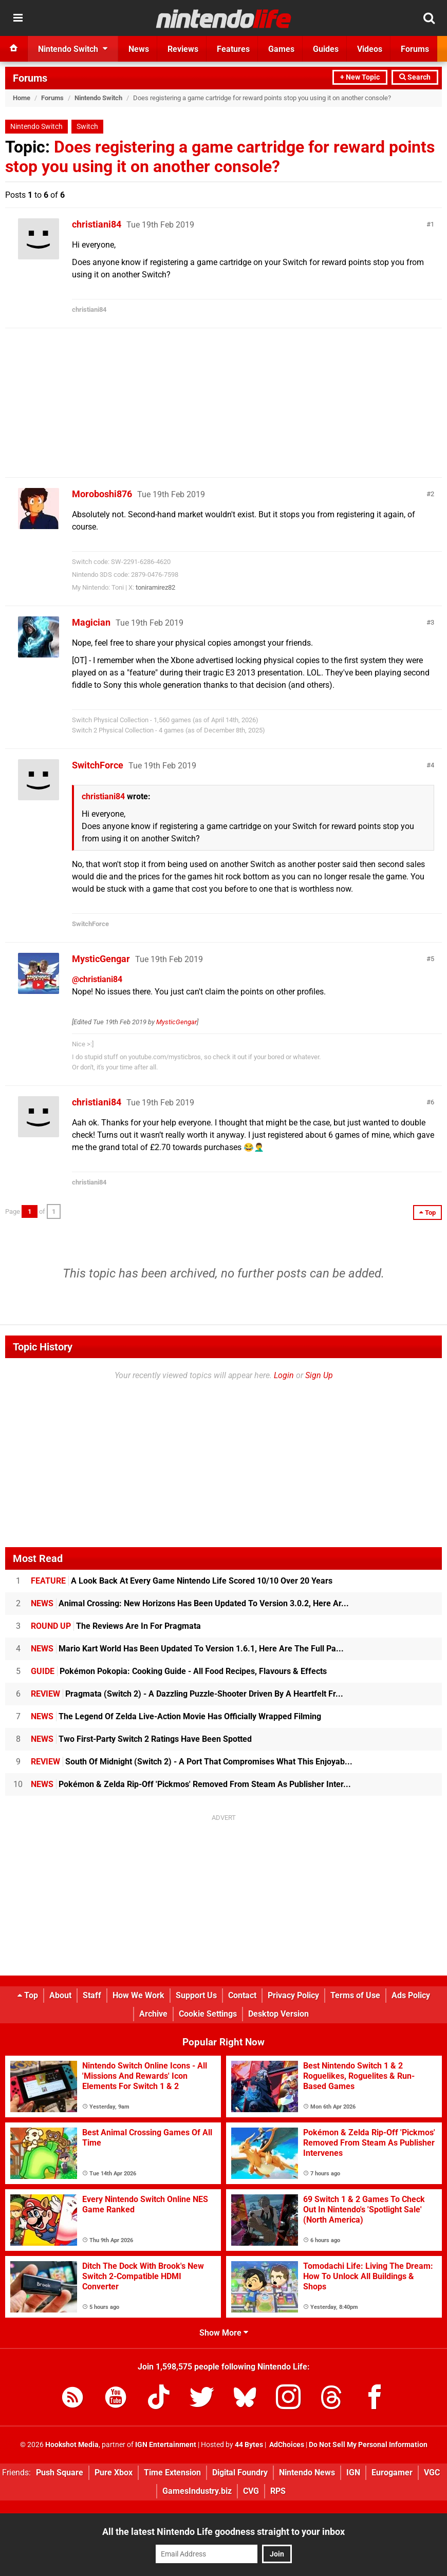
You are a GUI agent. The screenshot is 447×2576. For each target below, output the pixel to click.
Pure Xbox (114, 2472)
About (60, 1995)
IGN (353, 2472)
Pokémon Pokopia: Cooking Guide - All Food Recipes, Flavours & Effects (179, 1671)
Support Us (196, 1995)
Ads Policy (411, 1995)
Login (284, 1375)
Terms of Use (355, 1995)
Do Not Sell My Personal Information (368, 2444)
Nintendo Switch (98, 98)
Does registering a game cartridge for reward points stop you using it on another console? (220, 156)
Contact (242, 1995)
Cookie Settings (208, 2014)
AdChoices (286, 2444)
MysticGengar (101, 958)
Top (27, 1995)
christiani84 (96, 224)
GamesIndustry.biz (197, 2491)
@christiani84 (97, 979)
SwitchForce (97, 765)
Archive (153, 2014)
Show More (223, 2333)
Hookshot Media (72, 2444)
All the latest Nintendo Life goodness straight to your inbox (223, 2531)
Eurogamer (392, 2472)
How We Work (138, 1995)
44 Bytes (249, 2444)
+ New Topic (360, 77)
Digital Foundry (240, 2472)
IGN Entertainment (165, 2444)
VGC (432, 2472)
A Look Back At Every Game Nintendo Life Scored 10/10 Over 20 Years (181, 1581)
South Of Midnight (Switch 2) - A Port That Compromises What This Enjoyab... (191, 1761)
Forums (30, 78)
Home (21, 98)
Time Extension (172, 2472)
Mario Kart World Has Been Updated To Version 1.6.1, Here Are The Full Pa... (187, 1648)
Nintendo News (307, 2472)
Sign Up (319, 1375)
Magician (91, 622)
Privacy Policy (293, 1995)
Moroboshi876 (102, 493)
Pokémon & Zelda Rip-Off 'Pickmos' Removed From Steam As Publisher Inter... (191, 1784)
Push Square (59, 2472)
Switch (87, 126)
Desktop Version (278, 2014)
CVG (251, 2491)
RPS (278, 2491)
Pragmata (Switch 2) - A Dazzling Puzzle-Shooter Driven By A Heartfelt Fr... (187, 1694)
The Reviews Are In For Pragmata (116, 1626)
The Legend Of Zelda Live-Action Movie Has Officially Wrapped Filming (176, 1716)
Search (415, 77)
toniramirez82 (155, 587)
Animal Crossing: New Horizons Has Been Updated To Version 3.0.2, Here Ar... (190, 1603)
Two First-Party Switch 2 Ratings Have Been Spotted (141, 1739)
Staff (92, 1995)
